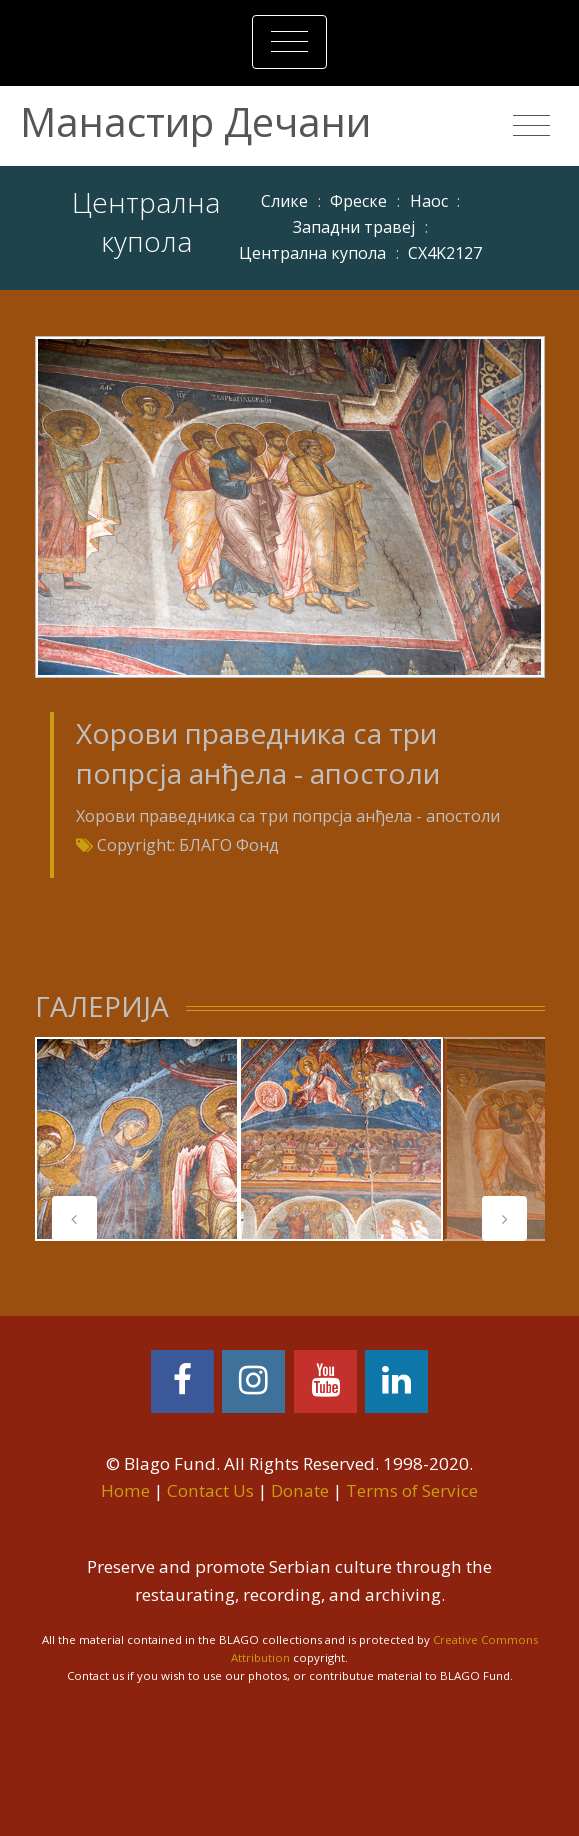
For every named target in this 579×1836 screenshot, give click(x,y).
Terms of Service (412, 1490)
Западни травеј (354, 227)
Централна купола (312, 253)
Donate (300, 1490)
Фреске (358, 201)
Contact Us (210, 1490)
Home (125, 1490)
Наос (429, 201)
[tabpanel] (137, 1139)
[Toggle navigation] (289, 42)
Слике (284, 201)
